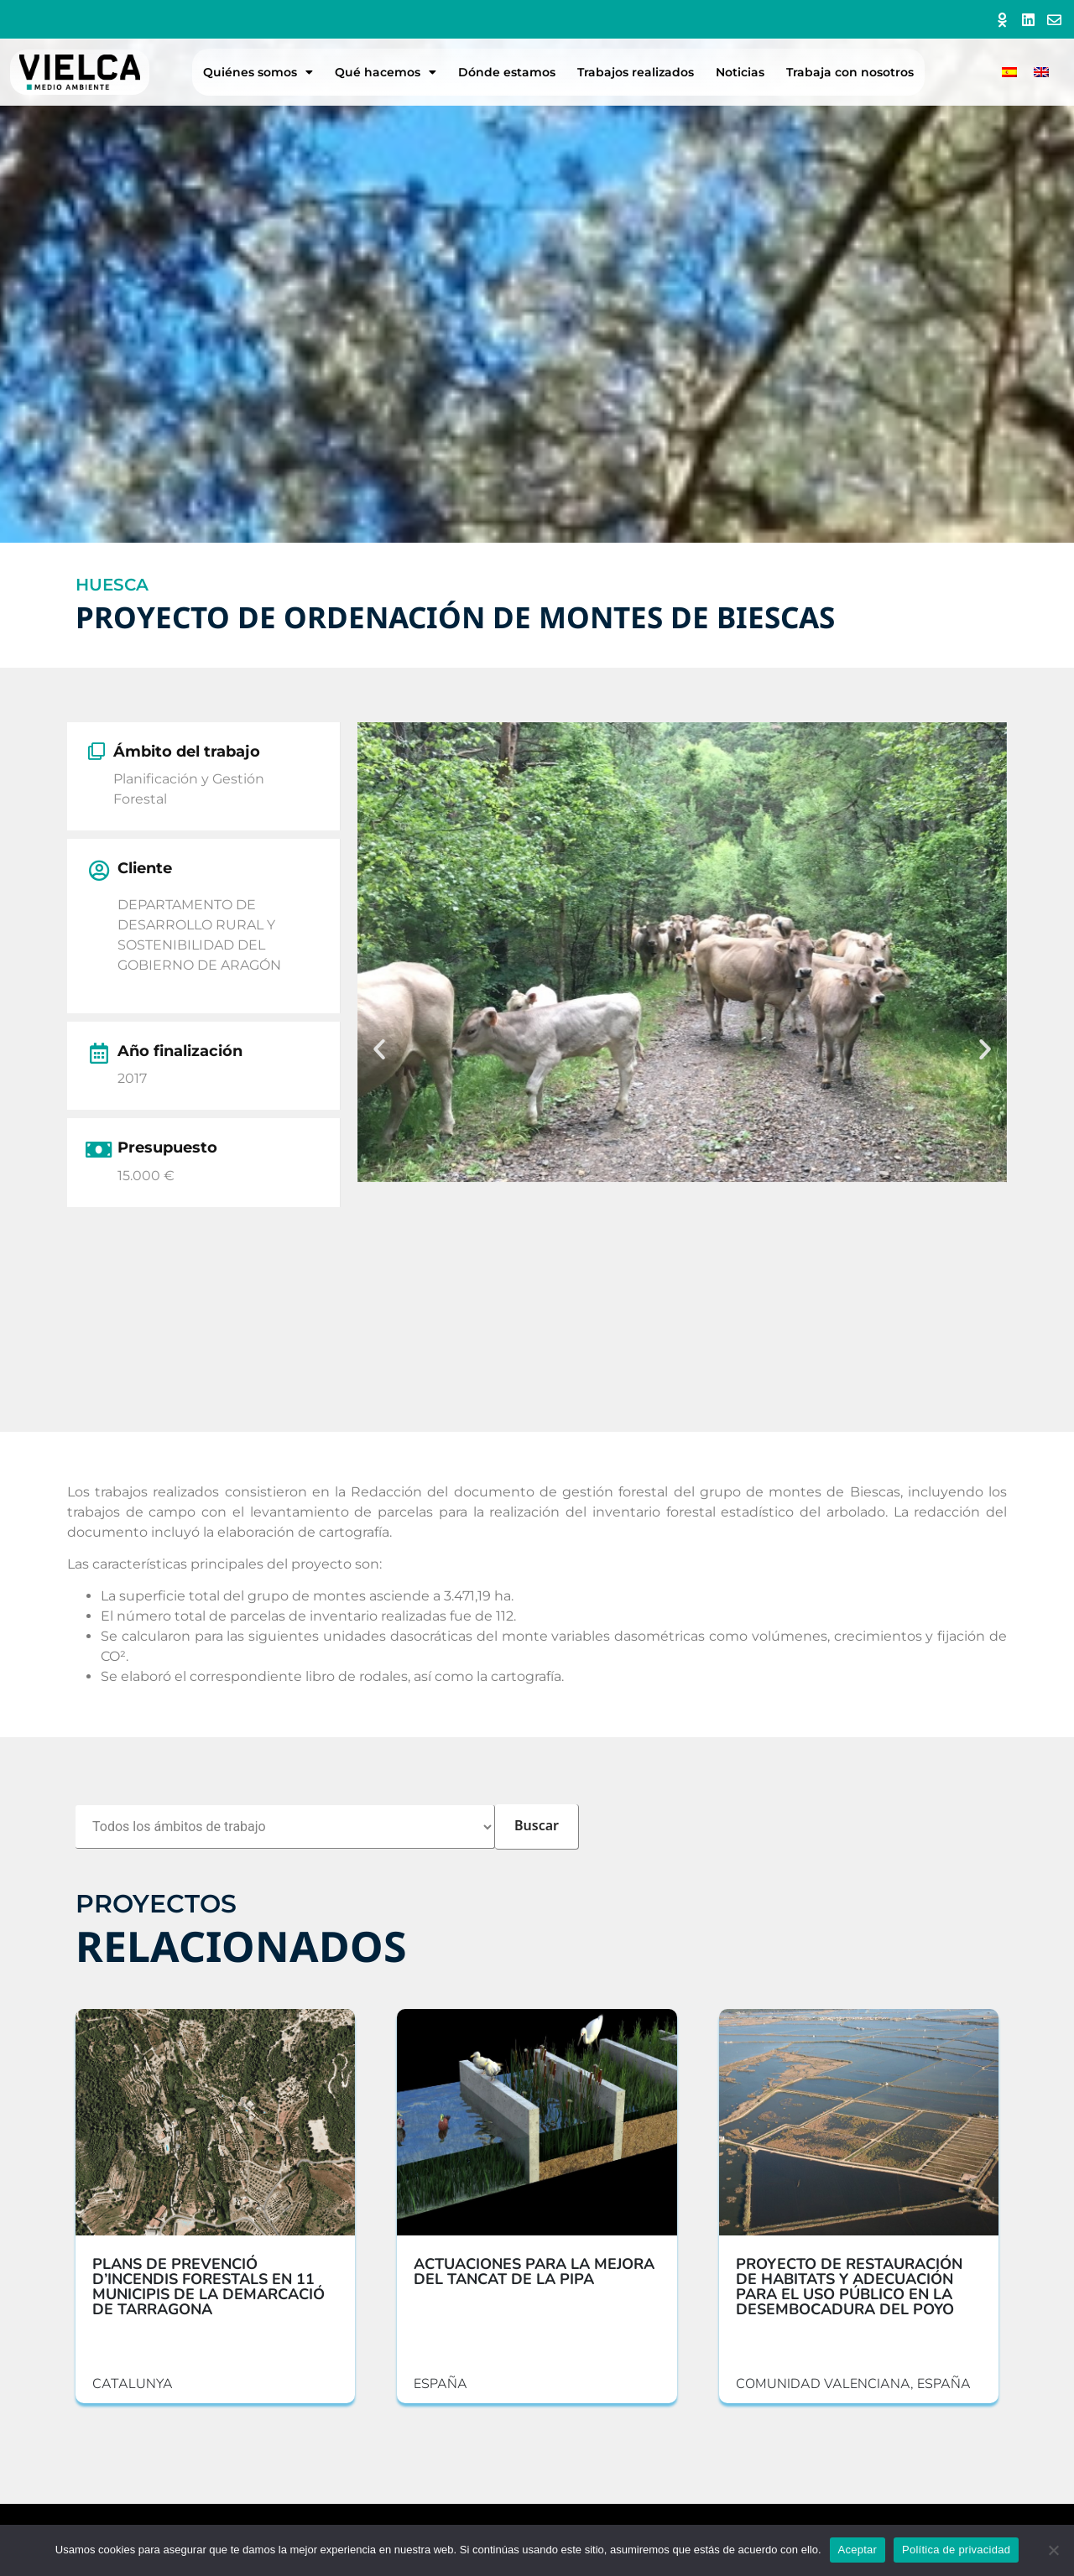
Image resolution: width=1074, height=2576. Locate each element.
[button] (379, 1049)
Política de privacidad (956, 2549)
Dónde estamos (506, 72)
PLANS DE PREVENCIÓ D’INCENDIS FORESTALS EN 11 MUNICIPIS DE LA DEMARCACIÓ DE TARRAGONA (208, 2286)
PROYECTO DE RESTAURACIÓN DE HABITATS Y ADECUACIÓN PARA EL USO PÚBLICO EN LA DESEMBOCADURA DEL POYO (849, 2286)
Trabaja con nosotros (850, 72)
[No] (1053, 2550)
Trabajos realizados (635, 72)
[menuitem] (1009, 72)
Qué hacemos (385, 72)
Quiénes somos (258, 72)
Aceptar (858, 2549)
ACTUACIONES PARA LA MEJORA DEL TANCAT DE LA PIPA (534, 2271)
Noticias (740, 72)
